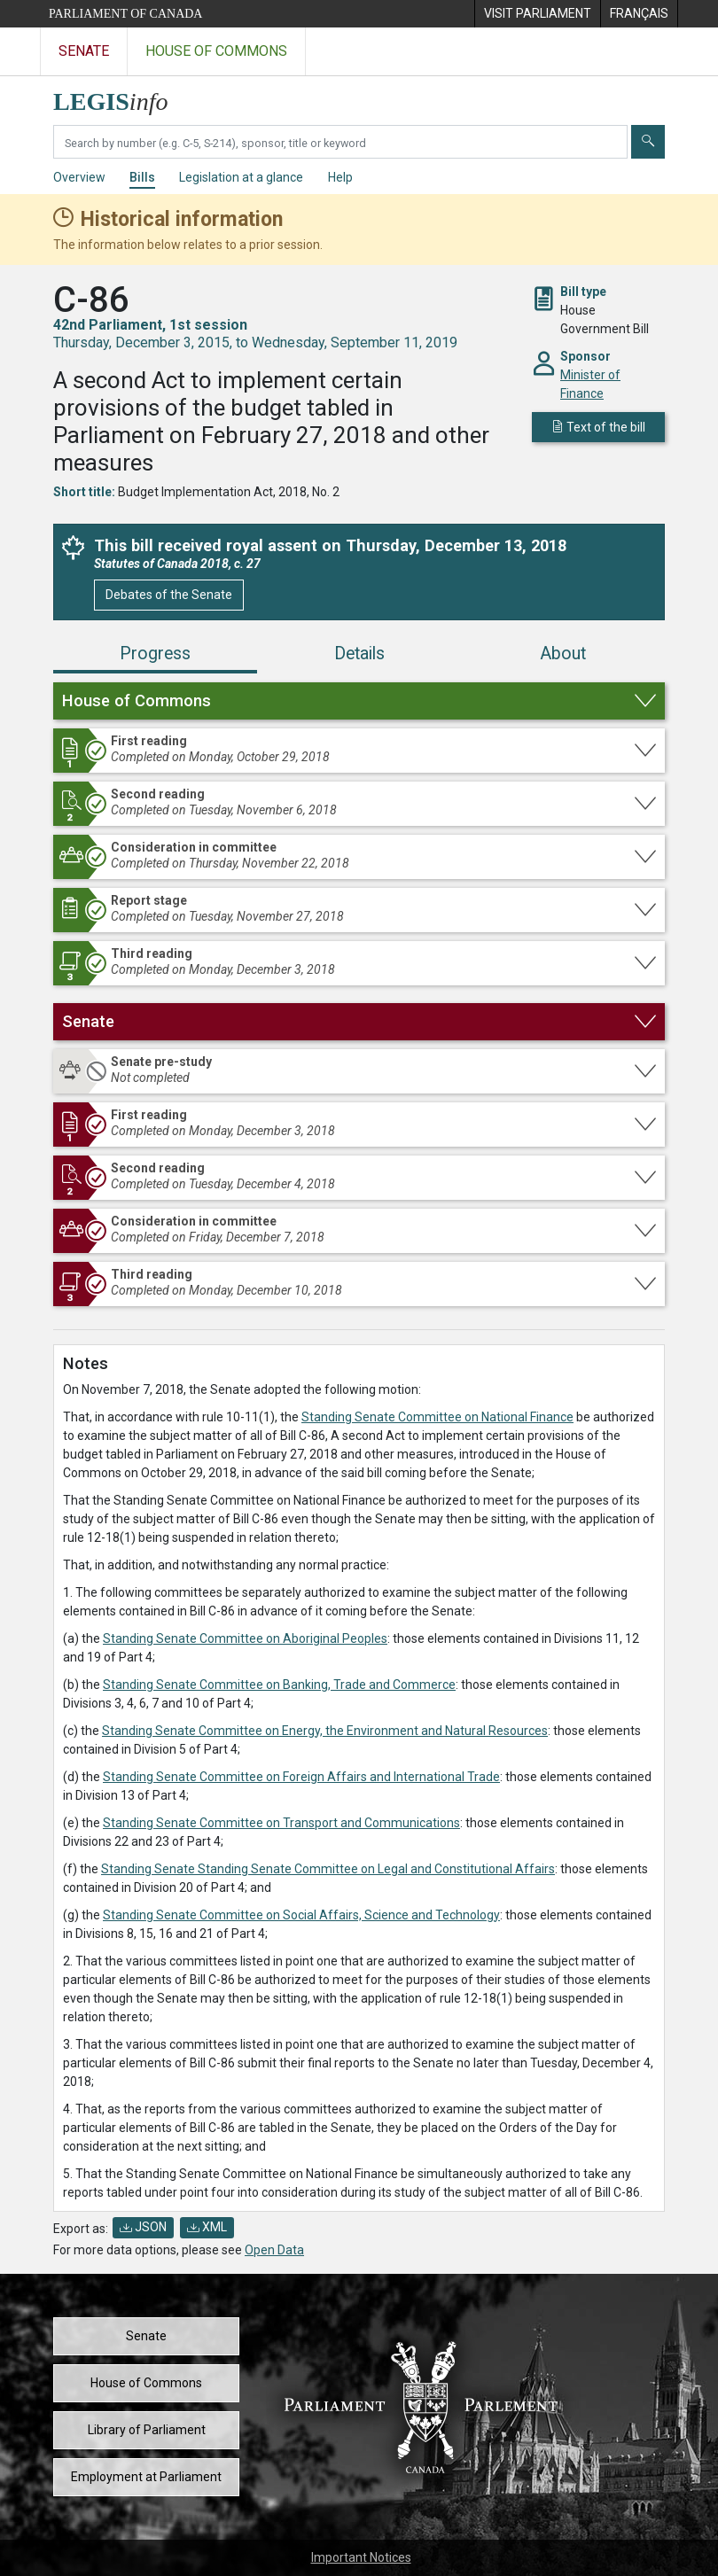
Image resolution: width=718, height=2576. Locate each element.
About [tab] (563, 653)
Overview (79, 177)
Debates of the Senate (168, 595)
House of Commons (146, 2383)
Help (340, 177)
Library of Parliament (147, 2430)
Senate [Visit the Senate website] (84, 51)
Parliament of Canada (125, 13)
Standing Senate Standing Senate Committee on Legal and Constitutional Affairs (328, 1869)
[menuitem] (537, 13)
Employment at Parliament (146, 2477)
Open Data (274, 2250)
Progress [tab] (155, 653)
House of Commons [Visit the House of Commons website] (216, 51)
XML (207, 2227)
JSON (143, 2227)
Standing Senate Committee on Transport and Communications (281, 1823)
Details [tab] (359, 653)
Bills (142, 177)
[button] (359, 701)
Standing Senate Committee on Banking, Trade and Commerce (279, 1684)
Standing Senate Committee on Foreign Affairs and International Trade (301, 1777)
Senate (146, 2336)
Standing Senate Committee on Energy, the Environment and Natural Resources (325, 1731)
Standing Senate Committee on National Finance (437, 1417)
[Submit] (648, 142)
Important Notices (361, 2557)
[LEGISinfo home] (121, 97)
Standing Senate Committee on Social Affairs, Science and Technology (301, 1915)
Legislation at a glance (241, 177)
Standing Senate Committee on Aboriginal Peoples (245, 1638)
